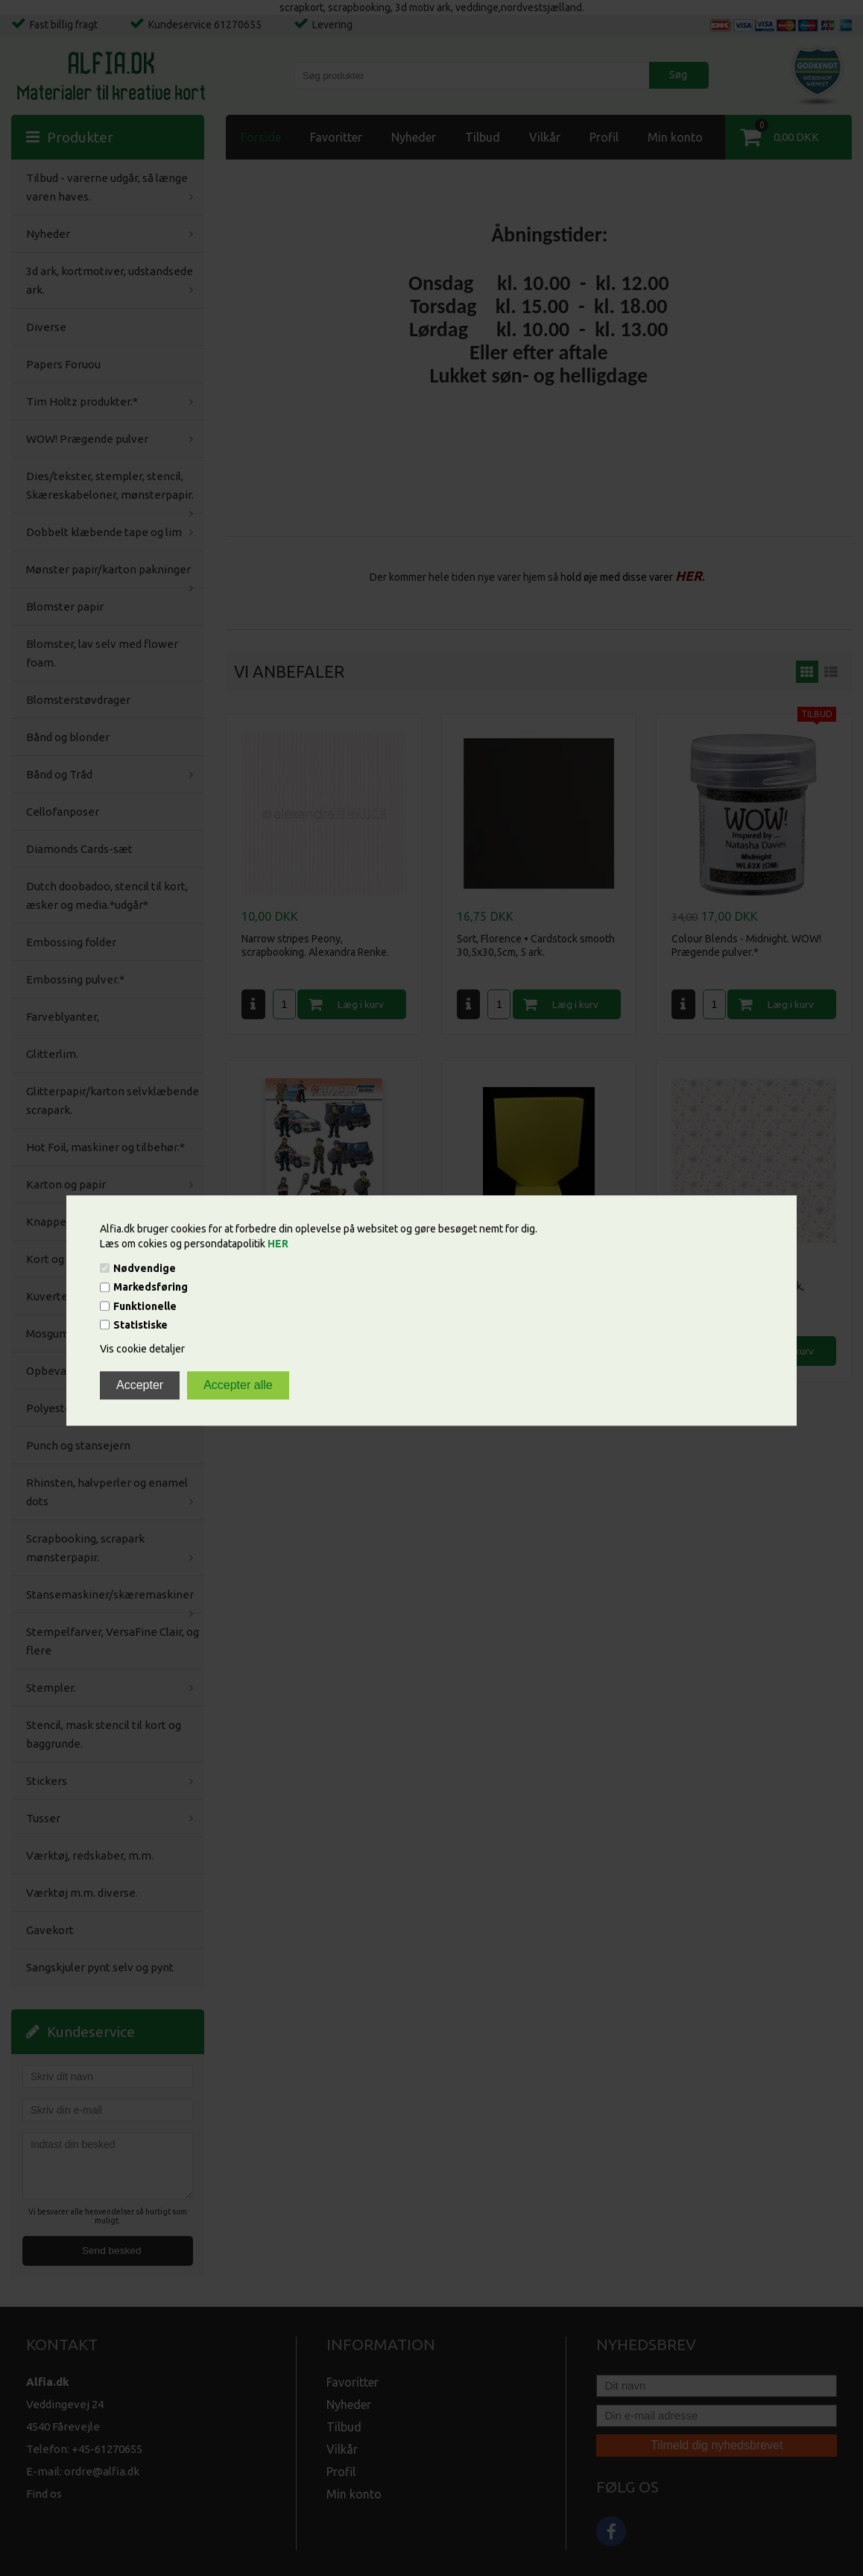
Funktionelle (145, 1306)
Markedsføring (150, 1288)
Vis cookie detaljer (142, 1349)
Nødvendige (144, 1268)
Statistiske (140, 1325)
